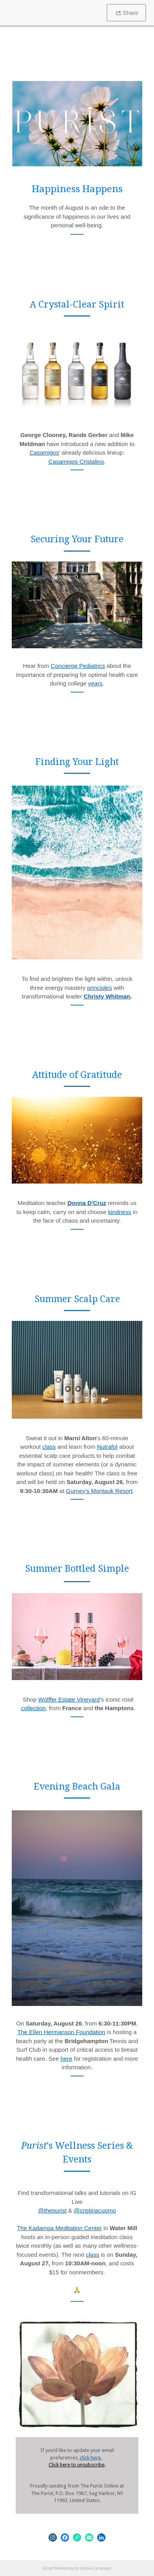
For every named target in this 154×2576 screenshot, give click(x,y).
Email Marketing (57, 2568)
